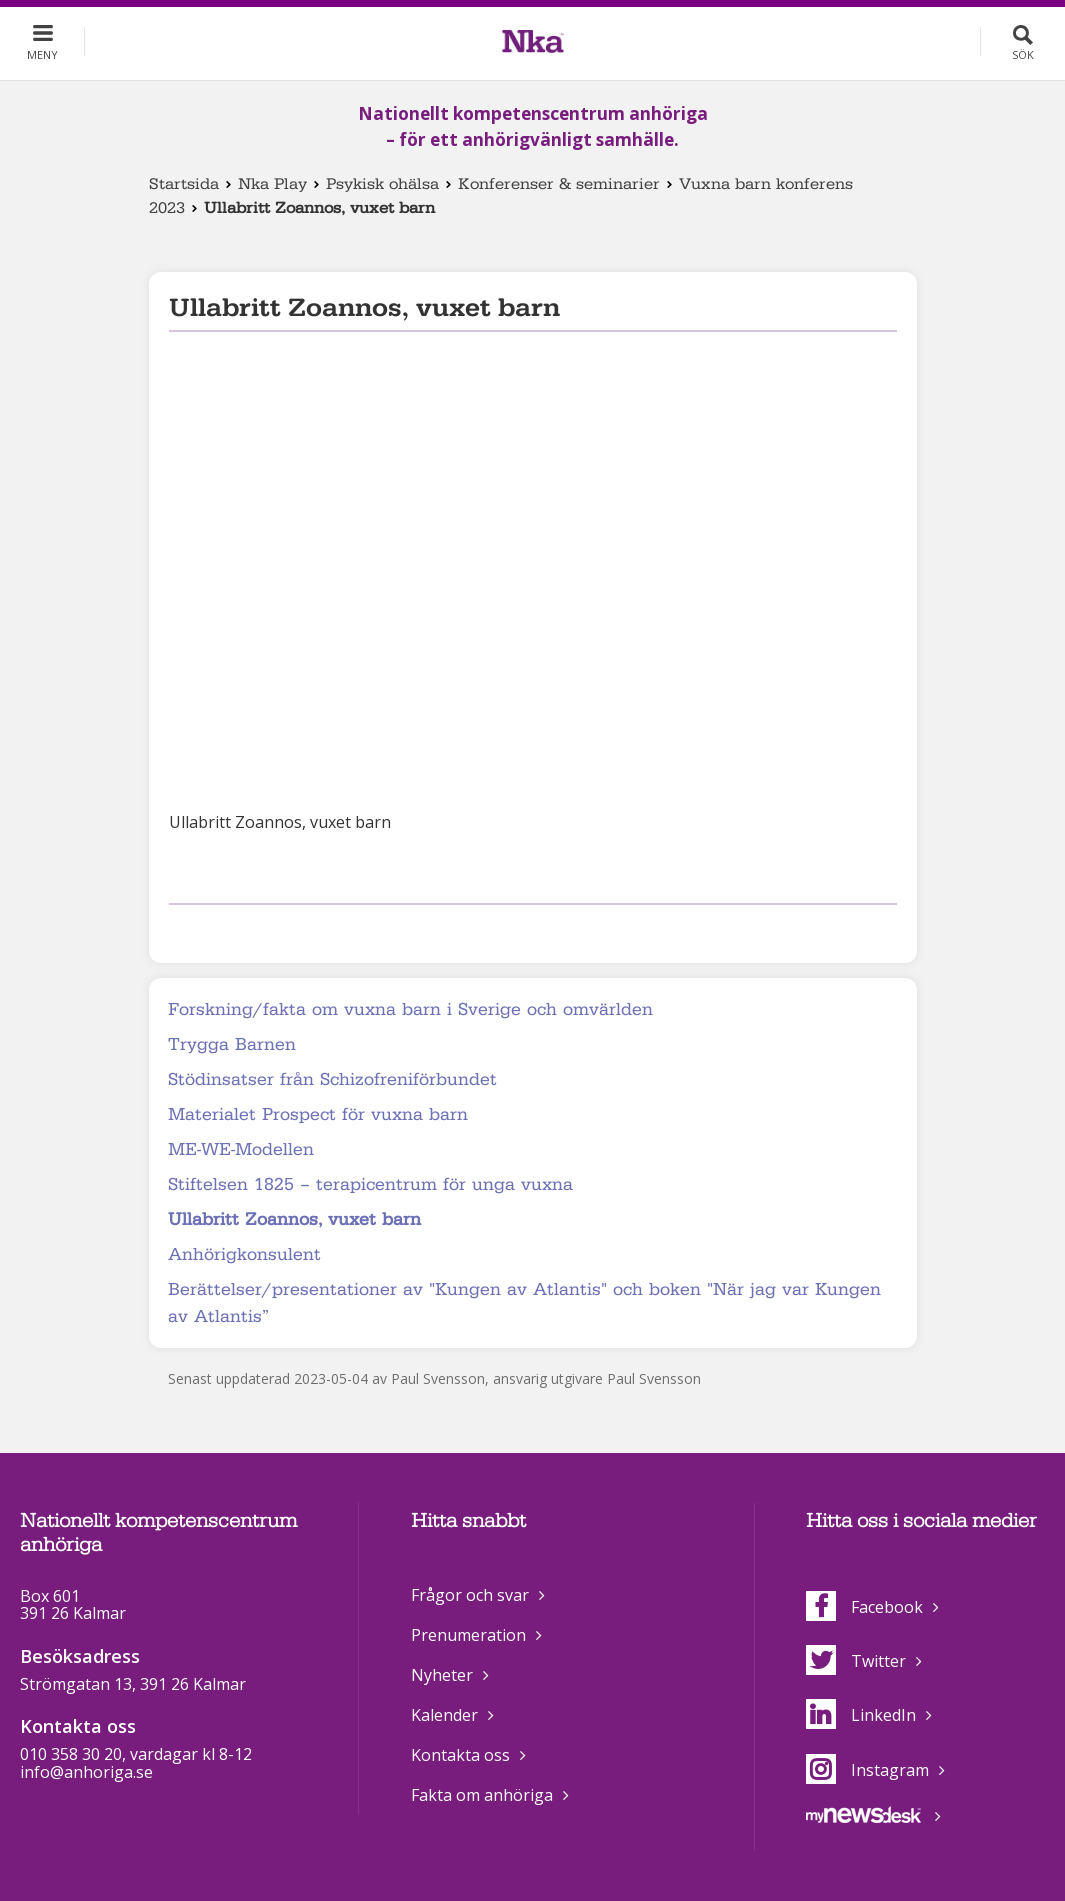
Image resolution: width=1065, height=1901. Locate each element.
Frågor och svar (470, 1595)
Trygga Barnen (232, 1044)
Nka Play (272, 184)
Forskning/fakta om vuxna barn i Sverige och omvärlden (410, 1009)
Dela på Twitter (212, 930)
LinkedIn (861, 1715)
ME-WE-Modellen (241, 1149)
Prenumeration (468, 1635)
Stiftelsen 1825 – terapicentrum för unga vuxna (370, 1184)
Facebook (864, 1607)
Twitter (856, 1661)
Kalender (444, 1715)
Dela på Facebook (181, 930)
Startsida (184, 184)
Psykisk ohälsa (382, 184)
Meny (42, 54)
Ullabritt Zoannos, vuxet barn (294, 1219)
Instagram (867, 1770)
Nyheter (442, 1675)
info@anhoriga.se (86, 1772)
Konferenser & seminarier (559, 184)
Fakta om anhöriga (482, 1795)
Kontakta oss (460, 1755)
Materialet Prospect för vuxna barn (318, 1114)
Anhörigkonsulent (244, 1254)
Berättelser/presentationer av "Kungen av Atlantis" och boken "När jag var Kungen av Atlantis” (524, 1303)
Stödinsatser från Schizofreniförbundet (332, 1079)
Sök (1023, 54)
